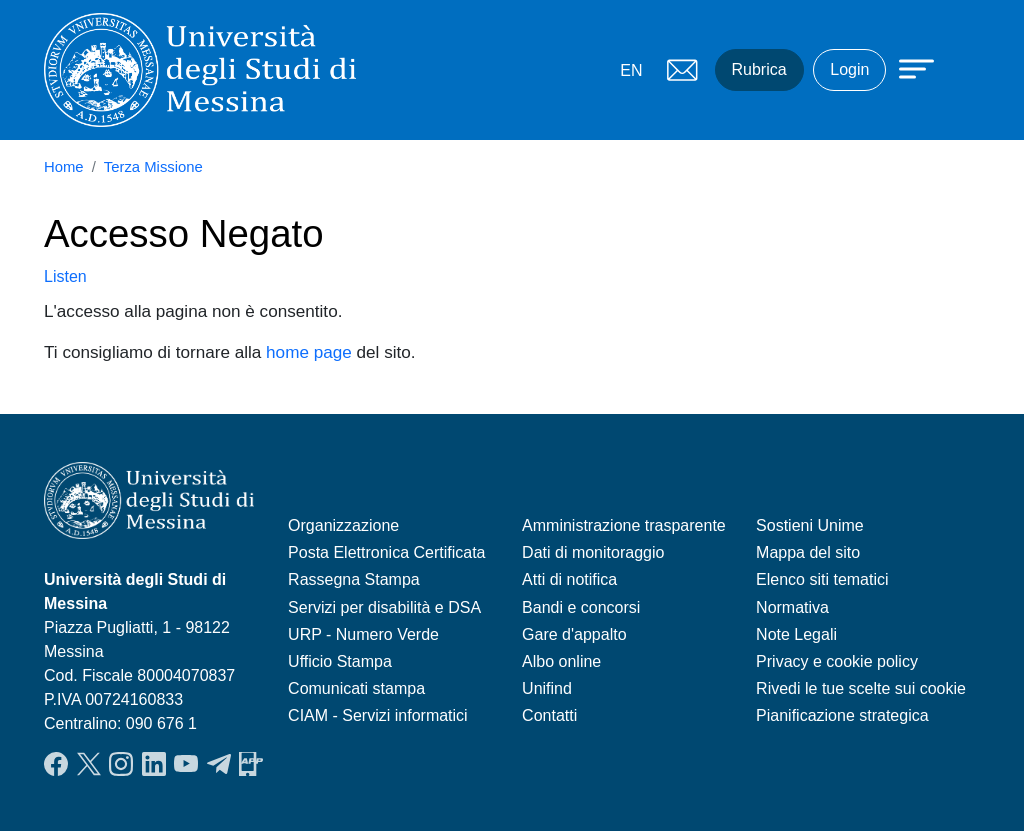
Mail (683, 70)
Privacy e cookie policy (837, 661)
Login (849, 69)
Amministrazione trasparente (624, 525)
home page (309, 352)
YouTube (186, 764)
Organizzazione (343, 525)
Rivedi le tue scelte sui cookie (861, 688)
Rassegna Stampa (354, 579)
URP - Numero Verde (363, 634)
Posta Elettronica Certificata (386, 552)
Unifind (547, 688)
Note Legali (796, 634)
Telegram (219, 764)
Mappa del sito (808, 552)
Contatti (549, 715)
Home (64, 167)
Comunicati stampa (356, 688)
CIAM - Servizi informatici (378, 715)
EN (631, 70)
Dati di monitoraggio (593, 552)
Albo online (561, 661)
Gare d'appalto (574, 634)
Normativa (792, 607)
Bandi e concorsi (581, 607)
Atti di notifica (569, 579)
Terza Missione (153, 167)
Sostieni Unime (810, 525)
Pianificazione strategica (842, 715)
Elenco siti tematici (822, 579)
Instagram (121, 764)
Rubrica (759, 69)
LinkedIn (154, 764)
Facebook (56, 764)
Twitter (89, 764)
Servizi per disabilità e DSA (384, 607)
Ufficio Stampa (340, 661)
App (251, 764)
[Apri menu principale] (907, 67)
